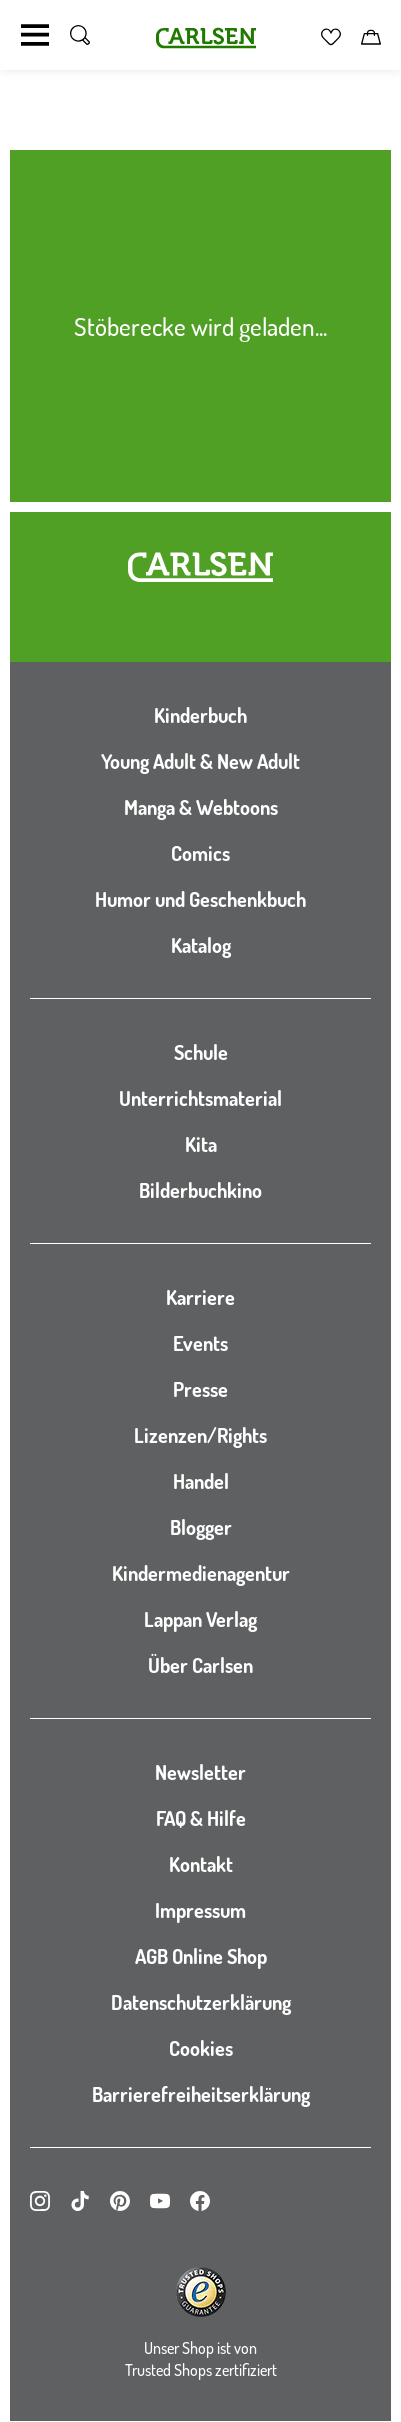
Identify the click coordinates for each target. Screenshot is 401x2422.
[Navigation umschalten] (35, 35)
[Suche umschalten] (80, 35)
